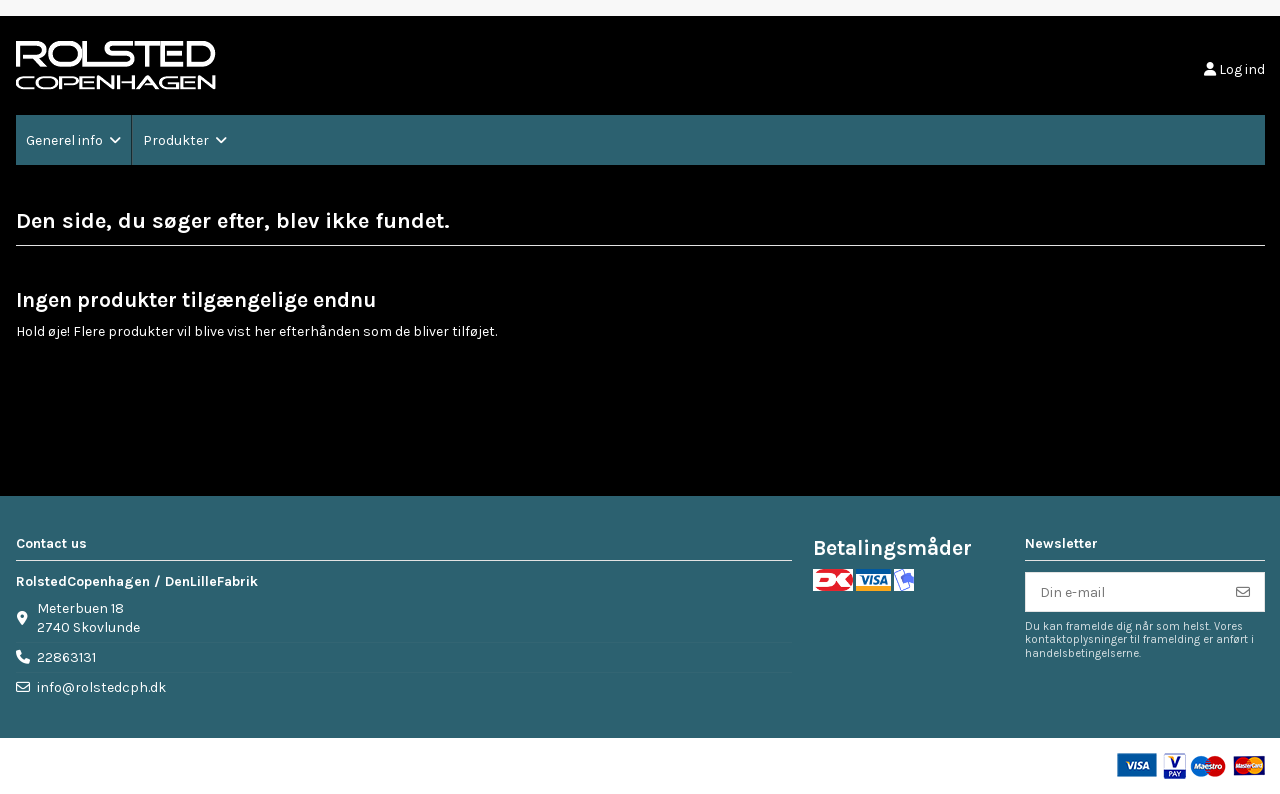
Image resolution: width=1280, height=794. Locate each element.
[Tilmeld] (1243, 592)
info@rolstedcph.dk (101, 687)
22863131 (66, 657)
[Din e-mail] (1124, 592)
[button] (73, 140)
